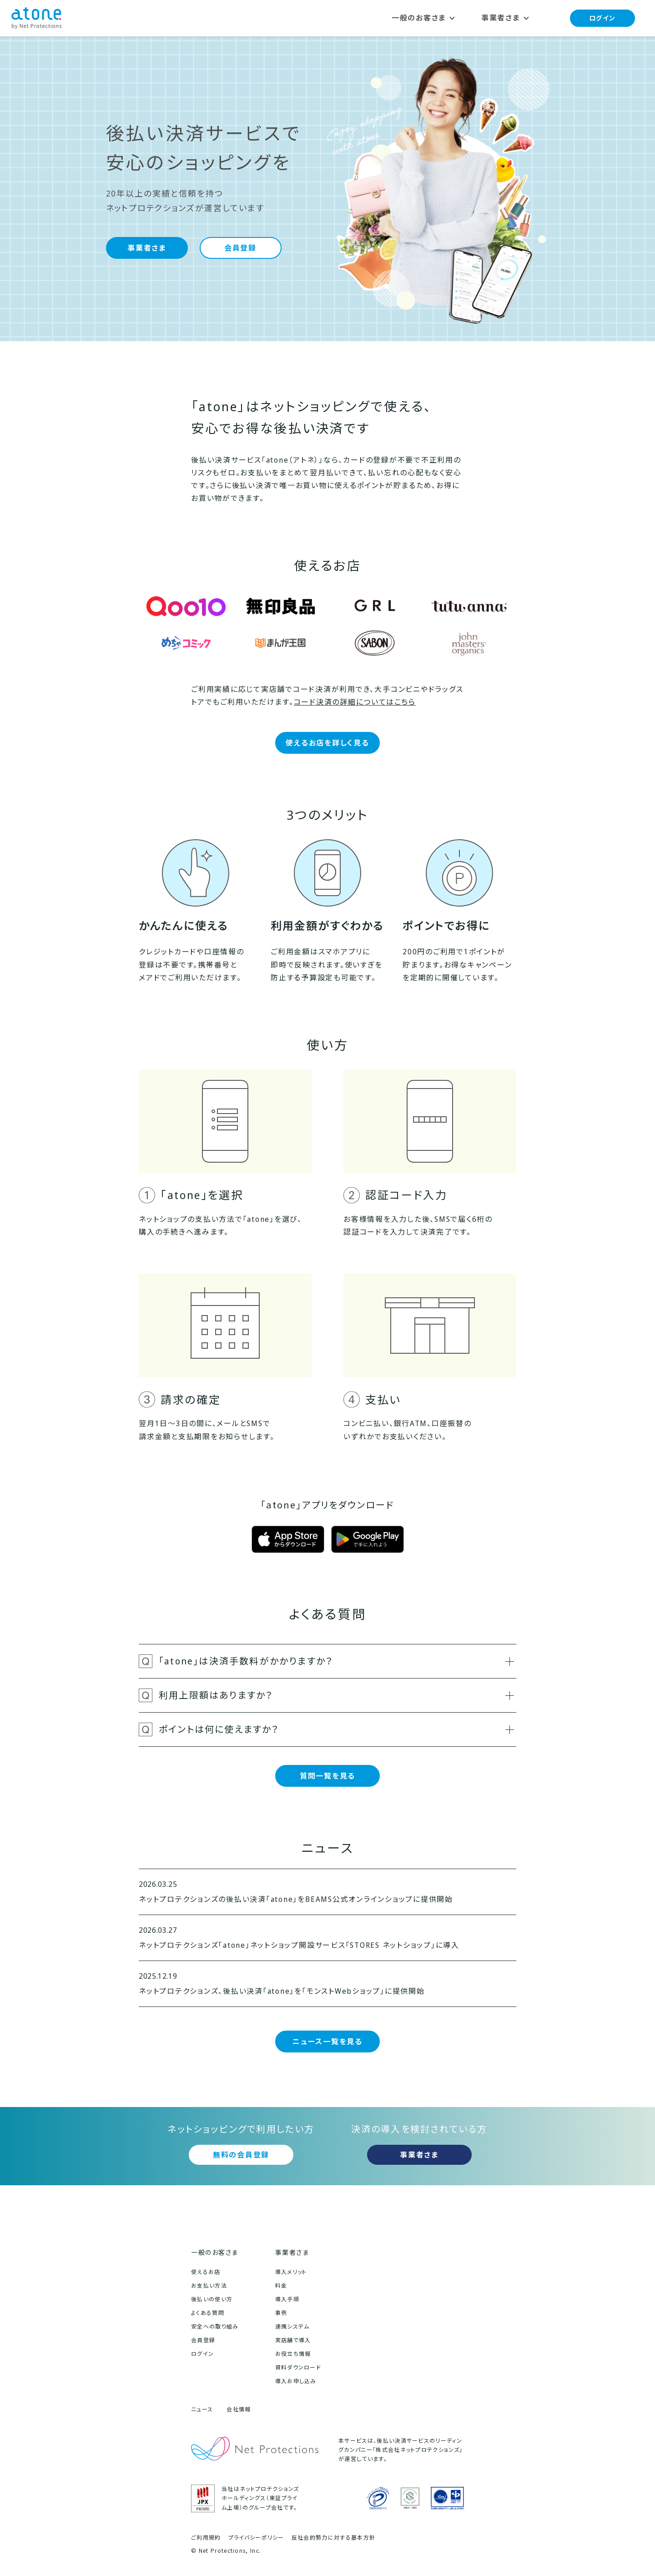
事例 (281, 2313)
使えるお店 (206, 2272)
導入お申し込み (296, 2381)
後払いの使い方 (211, 2299)
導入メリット (291, 2272)
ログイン (602, 18)
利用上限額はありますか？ (336, 1695)
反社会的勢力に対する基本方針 (333, 2538)
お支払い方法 (209, 2285)
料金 (281, 2285)
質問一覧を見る (327, 1776)
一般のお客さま (214, 2252)
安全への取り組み (215, 2326)
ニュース (202, 2409)
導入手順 (287, 2299)
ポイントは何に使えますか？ (336, 1729)
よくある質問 (207, 2313)
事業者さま (146, 248)
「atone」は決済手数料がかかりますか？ (336, 1661)
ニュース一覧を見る (327, 2042)
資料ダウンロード (298, 2367)
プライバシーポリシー (256, 2538)
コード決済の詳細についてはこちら (355, 702)
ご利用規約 (206, 2538)
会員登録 (240, 248)
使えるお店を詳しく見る (327, 743)
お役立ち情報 (293, 2354)
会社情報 (239, 2409)
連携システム (292, 2326)
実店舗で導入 (293, 2340)
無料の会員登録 (241, 2155)
